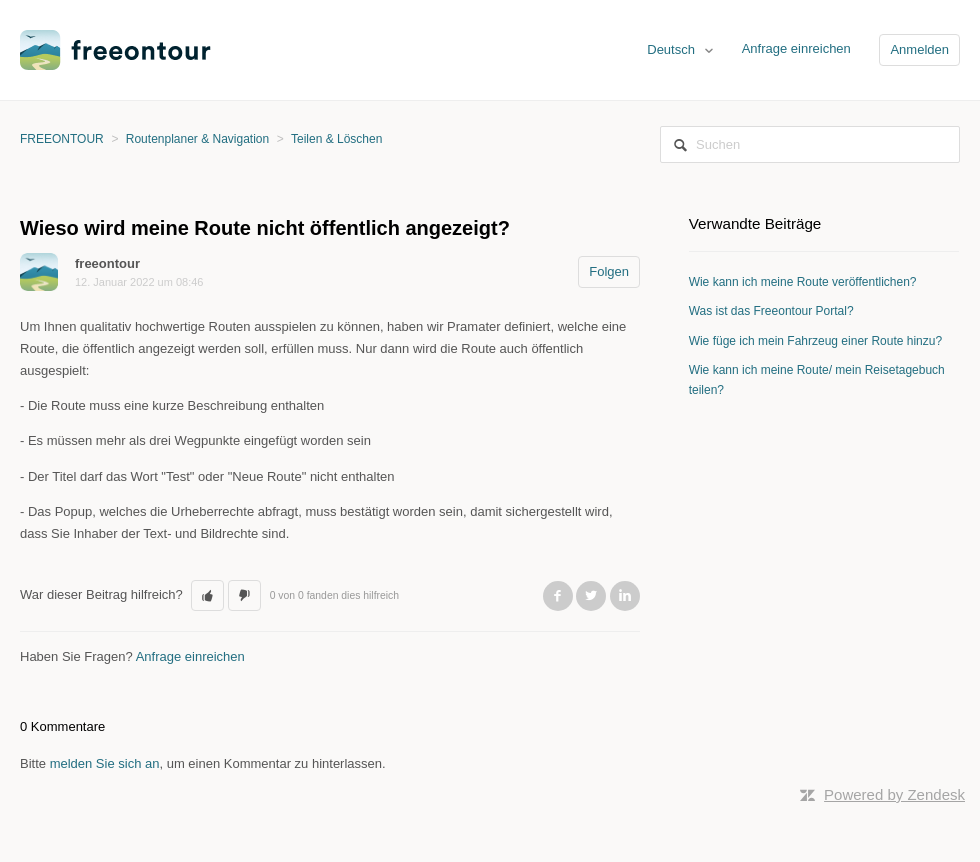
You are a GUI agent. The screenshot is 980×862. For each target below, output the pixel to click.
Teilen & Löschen (336, 139)
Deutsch (672, 49)
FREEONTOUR (62, 139)
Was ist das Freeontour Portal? (771, 311)
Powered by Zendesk (894, 794)
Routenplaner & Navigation (197, 139)
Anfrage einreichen (796, 48)
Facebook (558, 596)
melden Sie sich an (105, 763)
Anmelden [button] (919, 49)
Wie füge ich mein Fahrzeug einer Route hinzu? (815, 341)
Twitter (591, 596)
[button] (207, 596)
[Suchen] (810, 144)
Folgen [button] (609, 271)
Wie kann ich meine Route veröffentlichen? (803, 282)
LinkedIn (625, 596)
